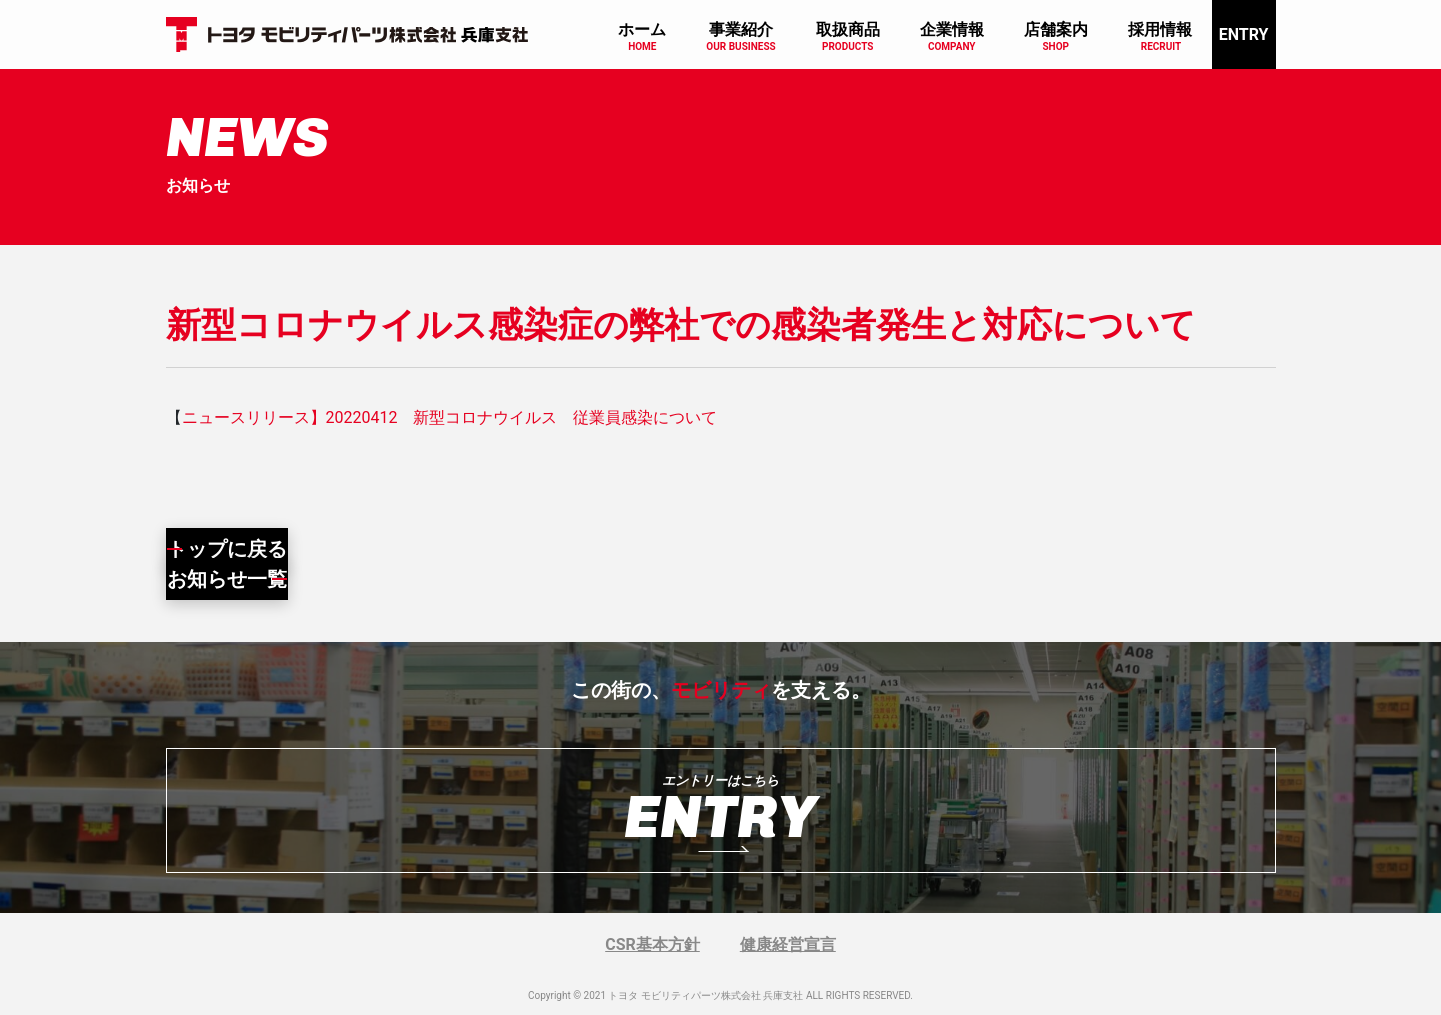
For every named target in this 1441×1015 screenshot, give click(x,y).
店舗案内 (1056, 29)
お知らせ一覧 (227, 579)
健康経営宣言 (788, 944)
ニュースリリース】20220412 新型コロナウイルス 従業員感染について (450, 417)
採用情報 (1160, 29)
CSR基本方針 (652, 944)
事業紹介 (741, 29)
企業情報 (952, 29)
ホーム (642, 29)
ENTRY (1244, 34)
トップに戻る (227, 549)
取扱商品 (848, 29)
